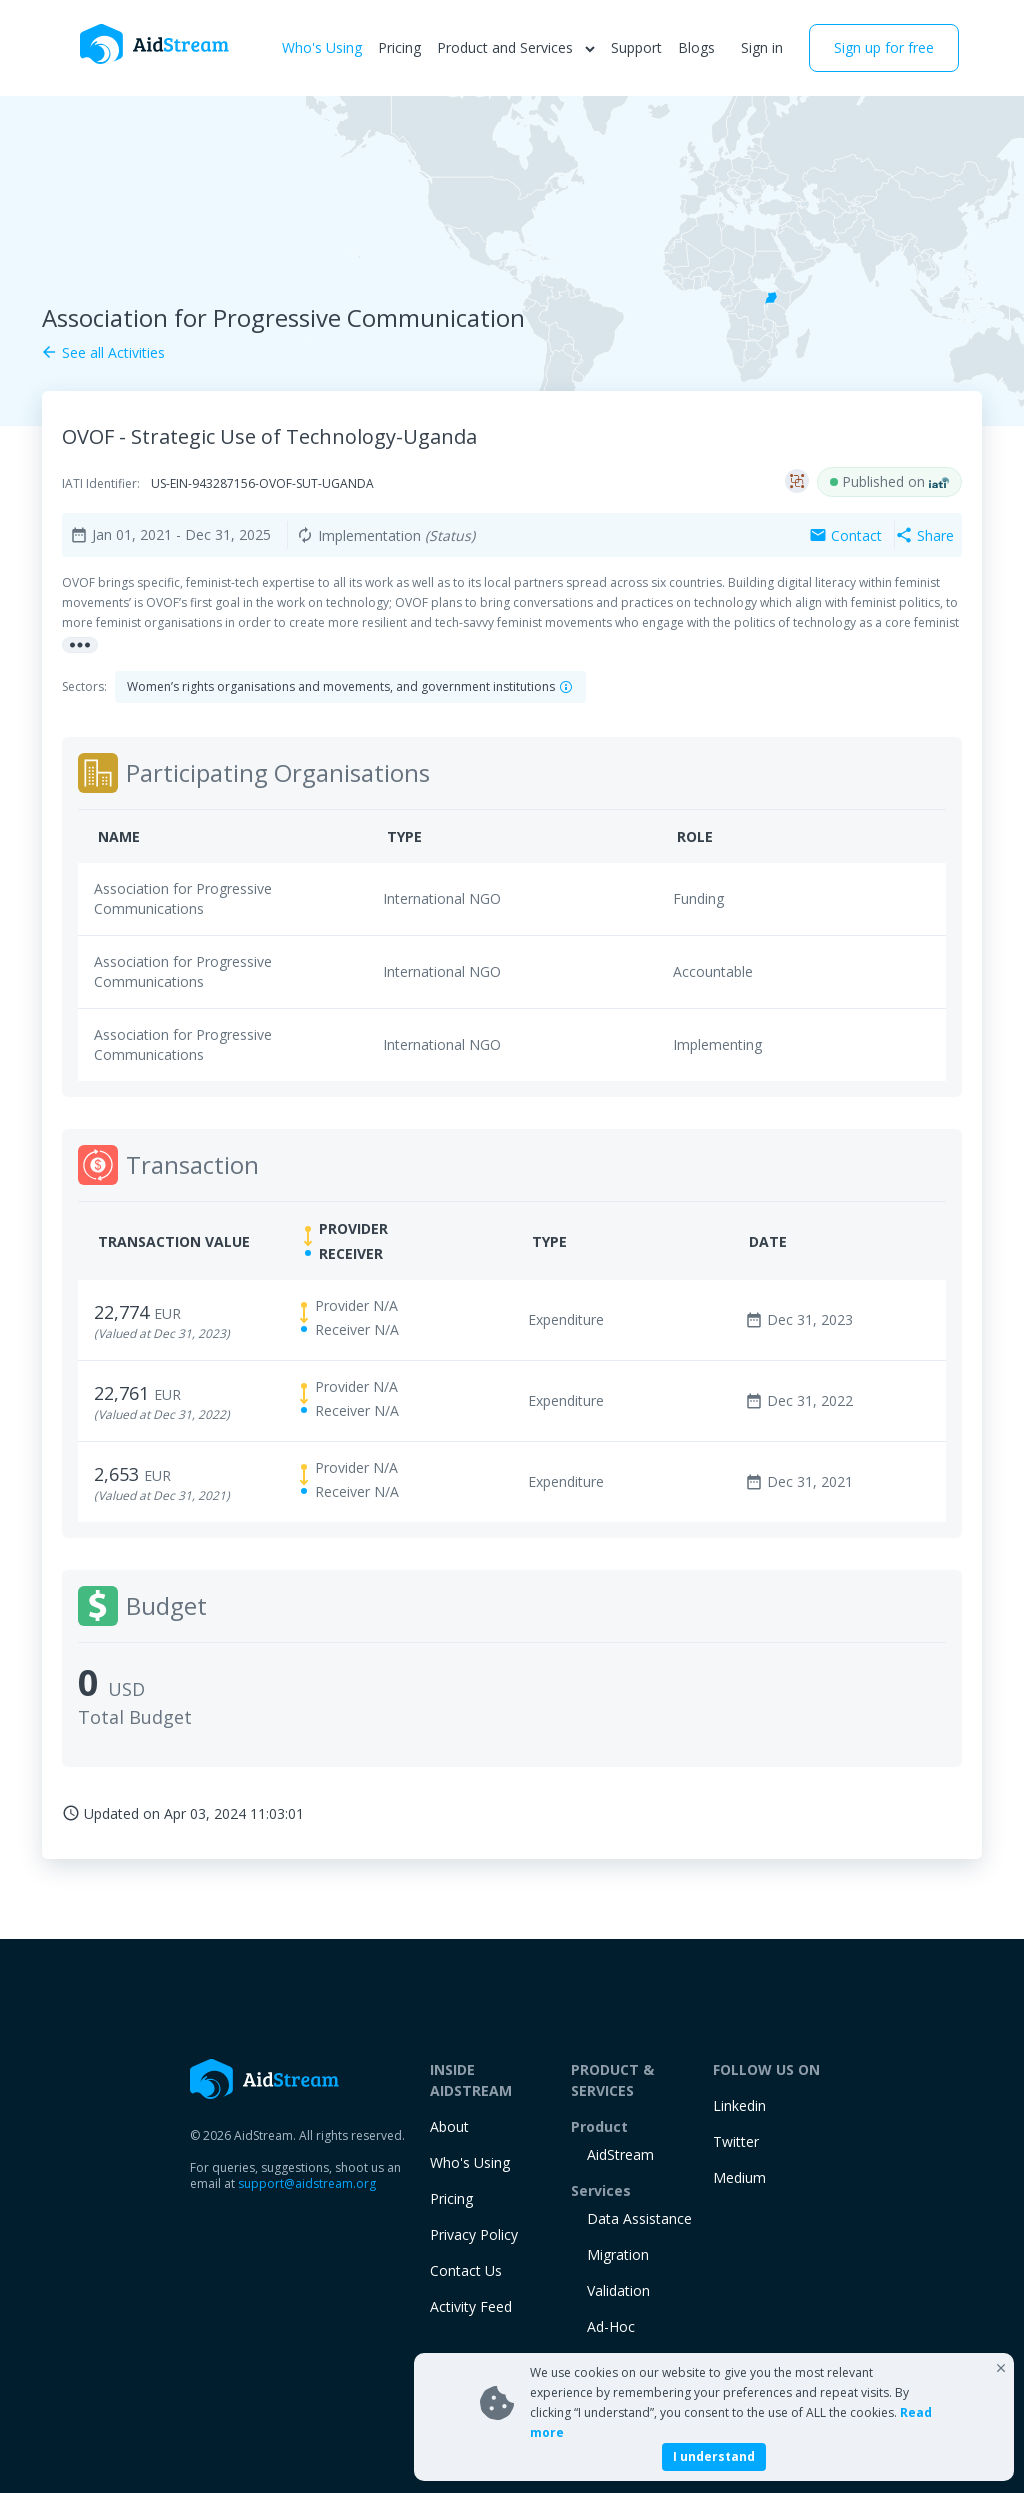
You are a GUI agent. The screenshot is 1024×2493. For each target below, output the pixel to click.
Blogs (696, 47)
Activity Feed (471, 2306)
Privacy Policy (474, 2234)
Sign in (762, 47)
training (613, 2362)
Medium (739, 2177)
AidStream (620, 2154)
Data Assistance (639, 2218)
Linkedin (739, 2105)
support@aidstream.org (307, 2183)
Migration (618, 2254)
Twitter (736, 2141)
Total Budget (135, 1717)
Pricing (399, 47)
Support (636, 47)
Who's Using (322, 47)
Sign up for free (884, 47)
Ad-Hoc (611, 2326)
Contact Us (466, 2270)
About (449, 2126)
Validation (618, 2290)
